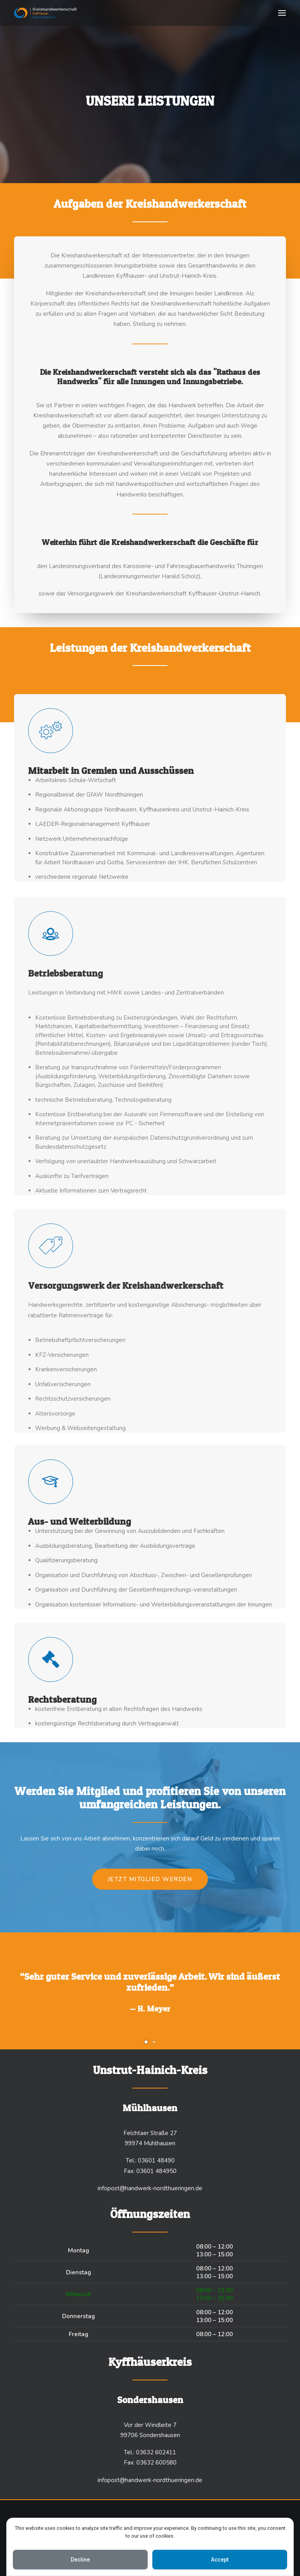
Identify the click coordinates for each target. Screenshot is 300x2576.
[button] (282, 13)
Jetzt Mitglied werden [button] (150, 1879)
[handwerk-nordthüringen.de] (45, 13)
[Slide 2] (154, 2042)
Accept (220, 2559)
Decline (80, 2559)
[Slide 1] (146, 2042)
